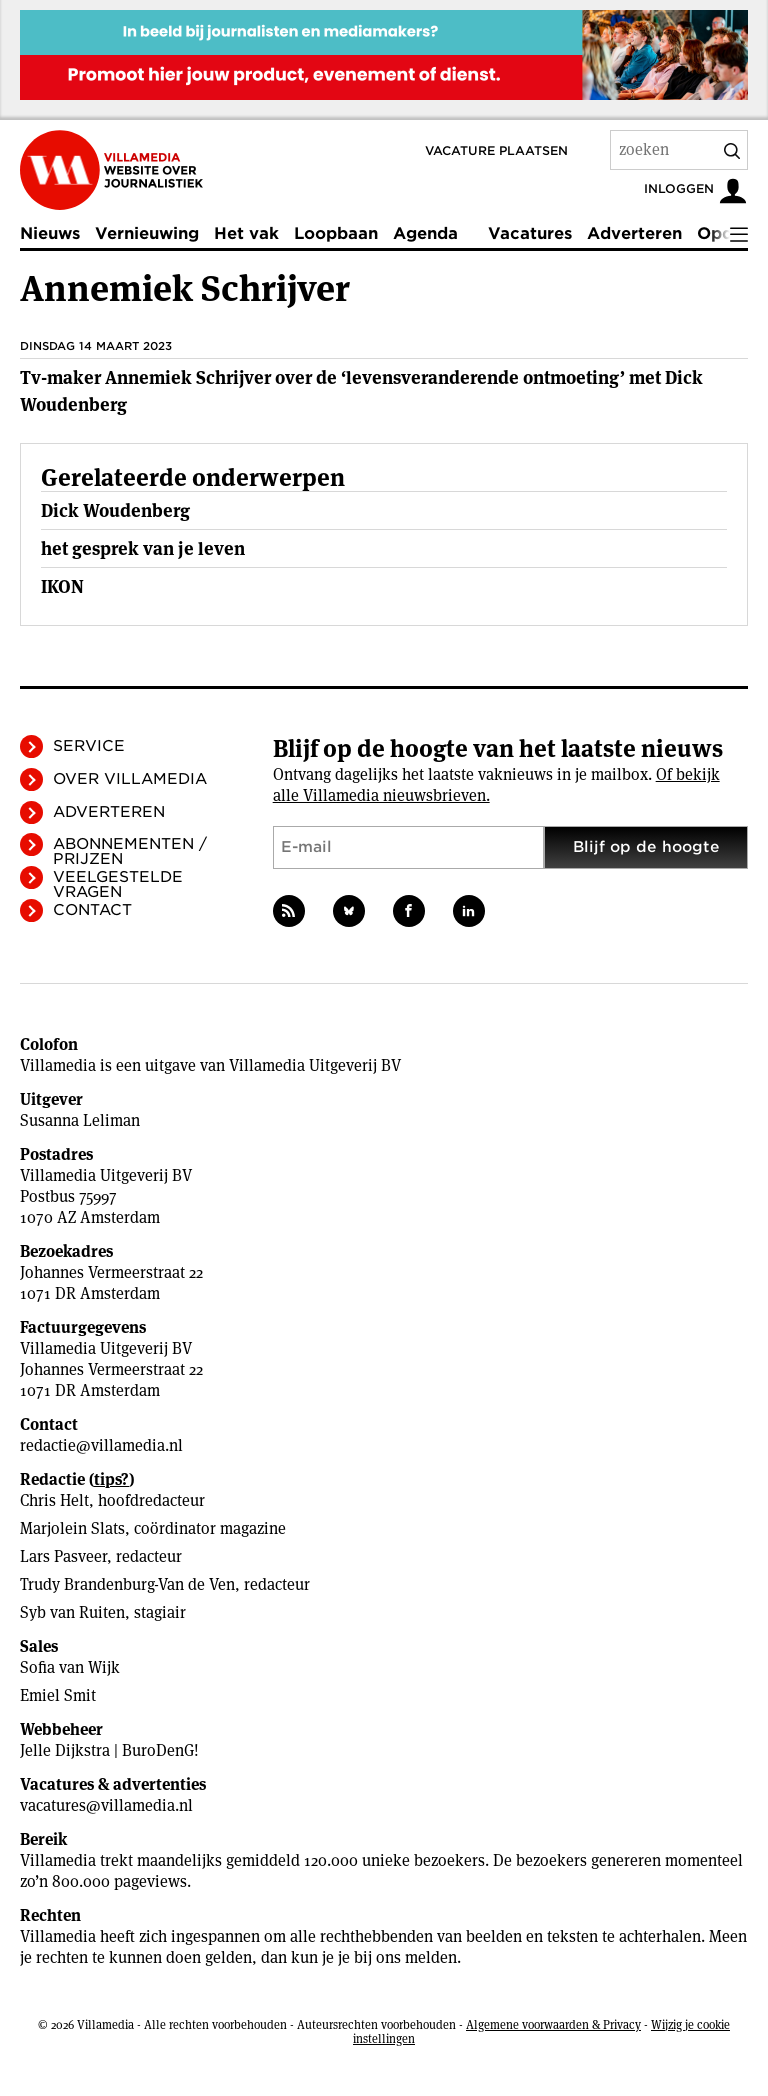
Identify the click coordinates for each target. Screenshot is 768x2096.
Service (89, 746)
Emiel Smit (58, 1695)
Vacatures (530, 233)
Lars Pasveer (63, 1556)
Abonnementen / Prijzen (130, 851)
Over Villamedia (130, 779)
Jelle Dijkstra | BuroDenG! (109, 1750)
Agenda (425, 233)
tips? (111, 1479)
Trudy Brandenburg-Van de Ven (127, 1584)
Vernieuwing (147, 233)
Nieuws (50, 233)
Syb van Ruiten (72, 1612)
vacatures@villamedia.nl (106, 1805)
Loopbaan (336, 233)
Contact (92, 910)
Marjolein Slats (72, 1528)
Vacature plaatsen (496, 150)
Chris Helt (54, 1500)
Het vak (246, 233)
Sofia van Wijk (70, 1667)
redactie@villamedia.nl (101, 1445)
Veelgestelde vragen (118, 884)
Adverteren (634, 233)
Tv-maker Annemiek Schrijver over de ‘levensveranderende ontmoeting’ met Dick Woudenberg (361, 391)
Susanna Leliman (80, 1120)
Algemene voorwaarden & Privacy (553, 2024)
